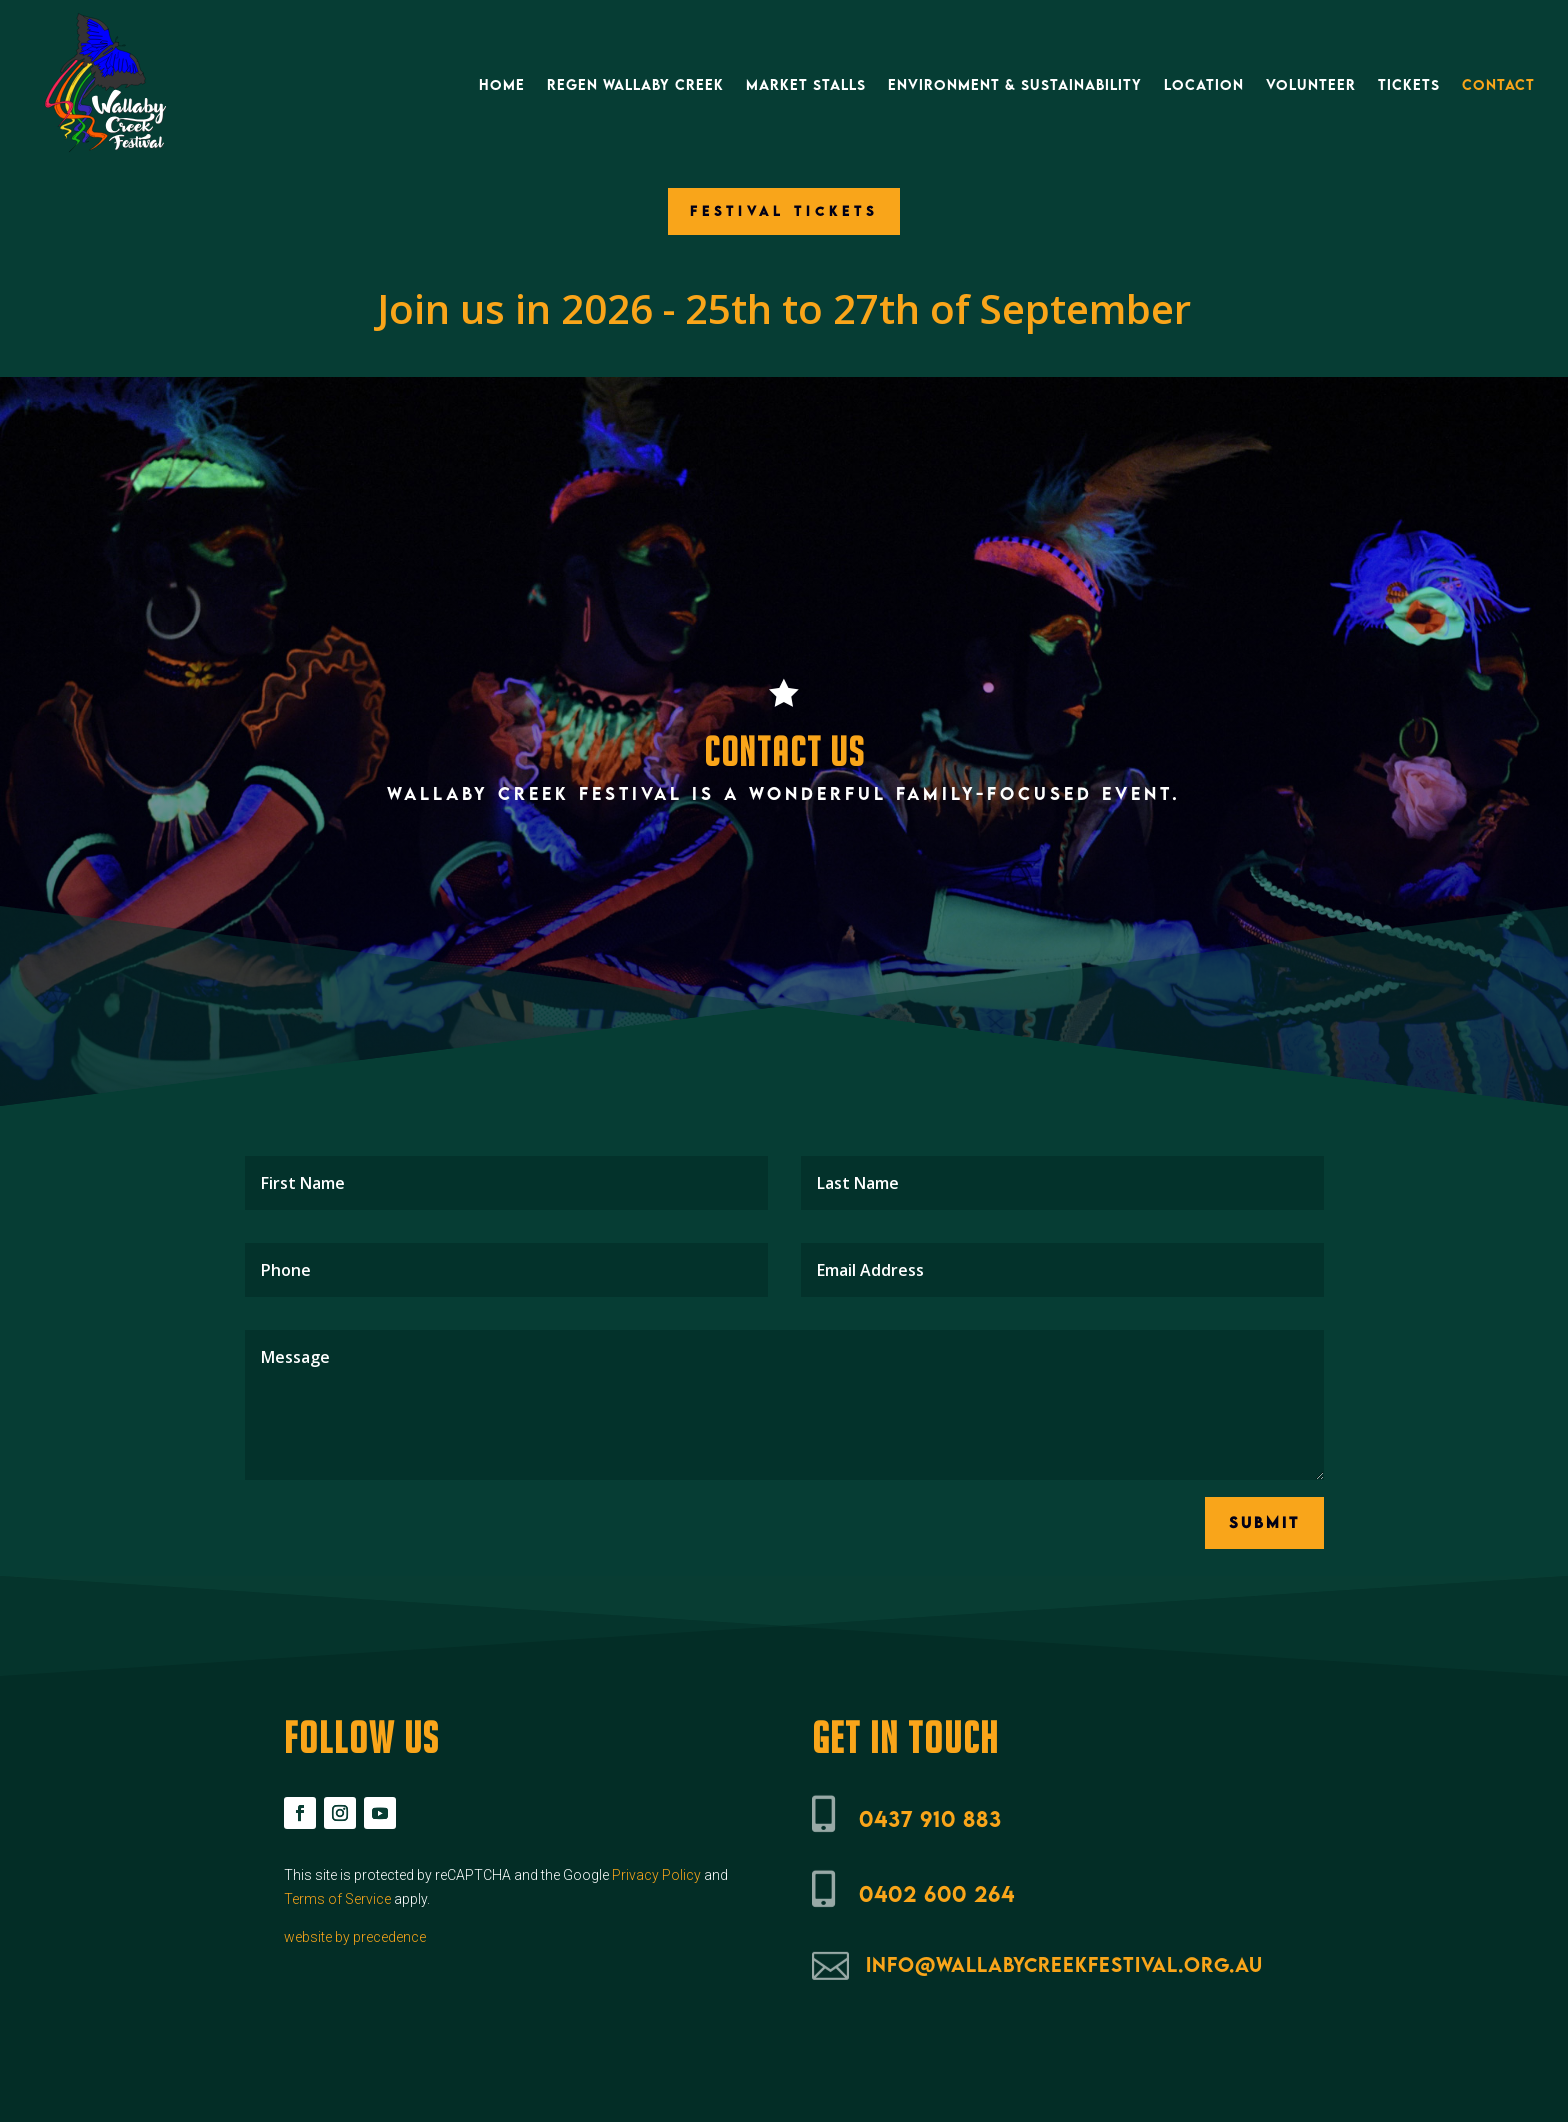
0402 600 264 (937, 1893)
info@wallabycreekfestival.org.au (1064, 1964)
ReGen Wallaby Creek (635, 84)
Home (502, 84)
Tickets (1409, 84)
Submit (1264, 1522)
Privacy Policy (656, 1875)
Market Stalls (806, 84)
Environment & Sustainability (1015, 84)
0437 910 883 (930, 1818)
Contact (1498, 84)
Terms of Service (337, 1899)
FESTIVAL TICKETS (784, 211)
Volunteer (1311, 84)
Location (1204, 84)
